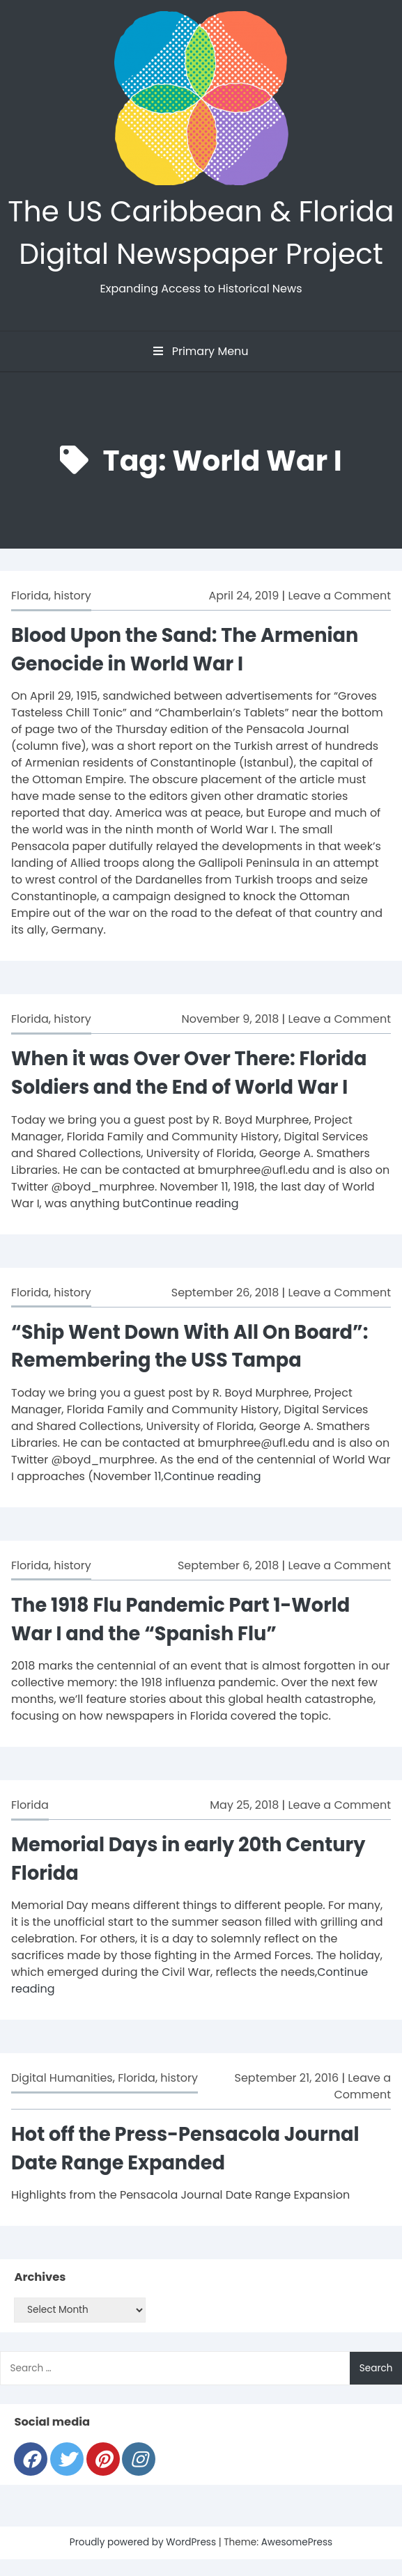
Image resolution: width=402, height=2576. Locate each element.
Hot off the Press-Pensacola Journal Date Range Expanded (185, 2148)
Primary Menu (200, 351)
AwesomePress (297, 2542)
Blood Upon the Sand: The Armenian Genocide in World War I (184, 649)
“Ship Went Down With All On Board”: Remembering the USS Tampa (189, 1346)
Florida (30, 596)
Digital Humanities (62, 2078)
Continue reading (190, 1203)
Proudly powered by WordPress (144, 2542)
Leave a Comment (339, 596)
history (72, 596)
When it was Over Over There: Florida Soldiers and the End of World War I (188, 1073)
